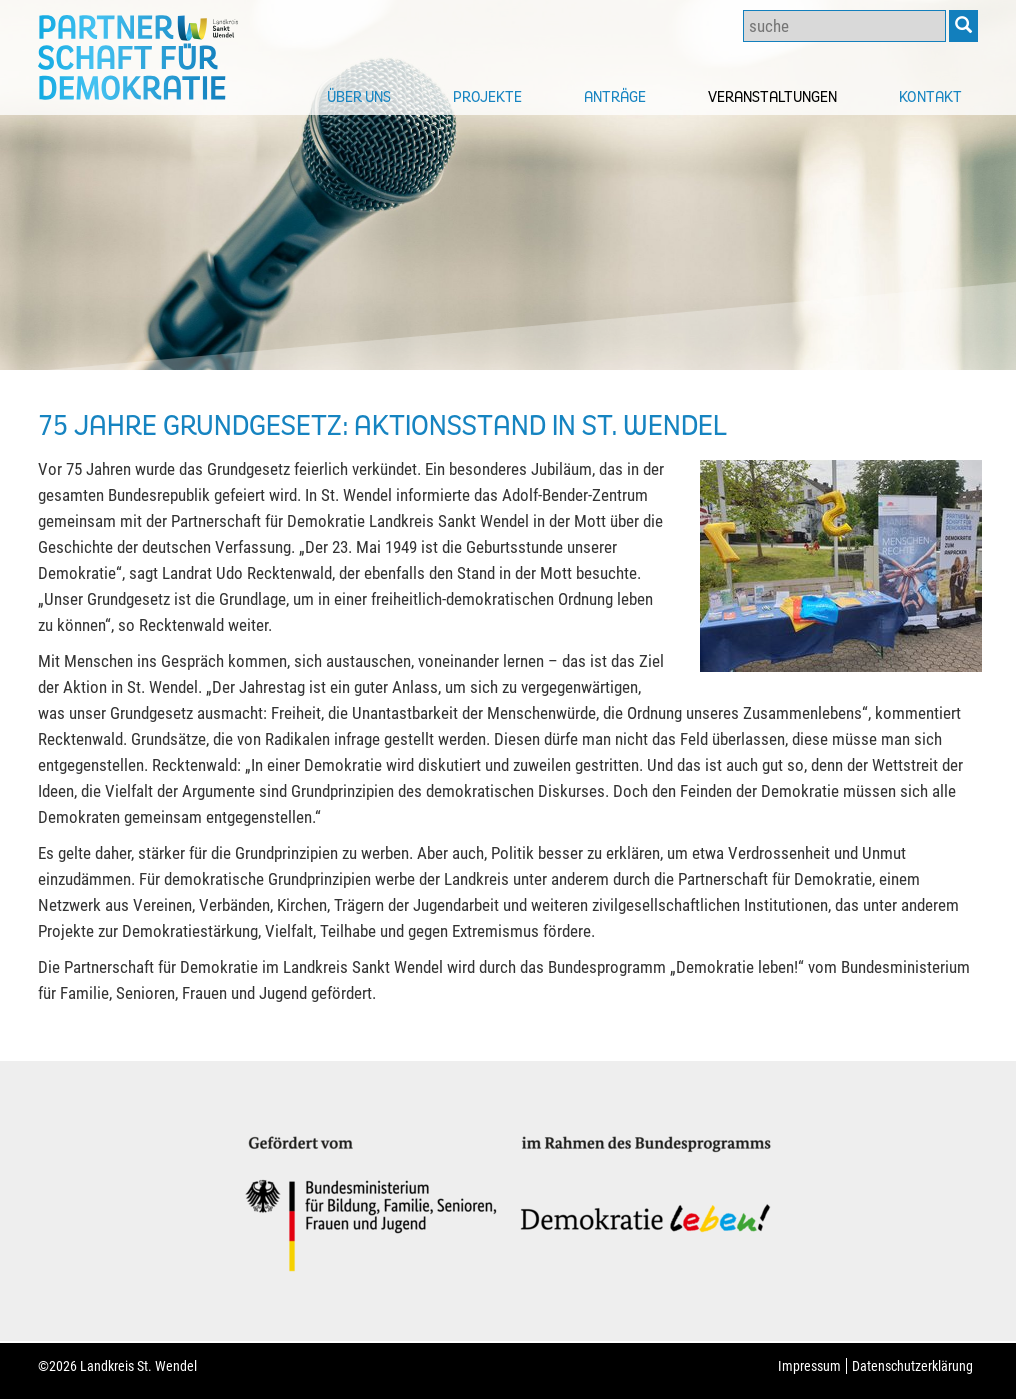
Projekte (487, 96)
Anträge (615, 96)
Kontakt (930, 96)
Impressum (809, 1366)
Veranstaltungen (772, 96)
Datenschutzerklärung (912, 1366)
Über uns (359, 96)
